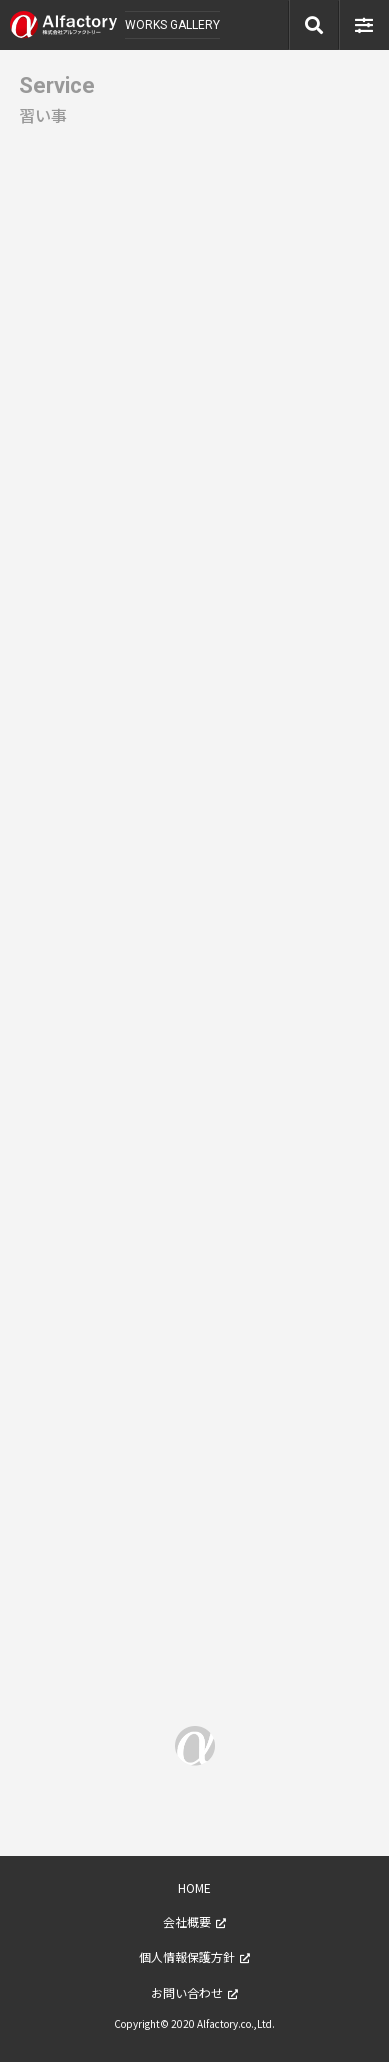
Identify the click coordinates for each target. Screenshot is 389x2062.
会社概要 (187, 1921)
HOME (194, 1887)
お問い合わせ (187, 1992)
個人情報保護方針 (187, 1956)
